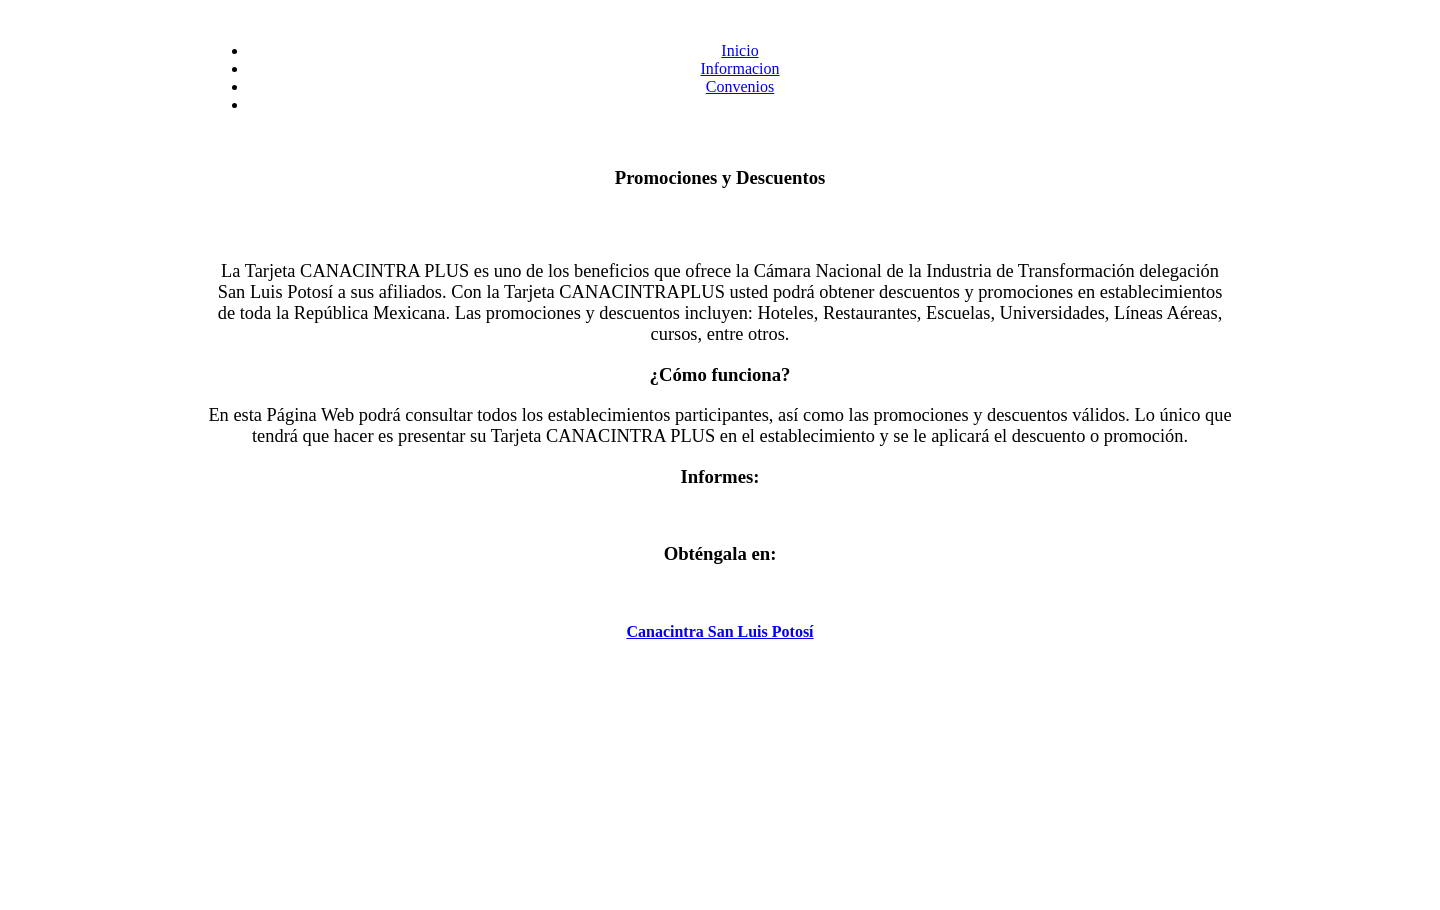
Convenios (740, 86)
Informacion (739, 68)
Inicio (739, 50)
